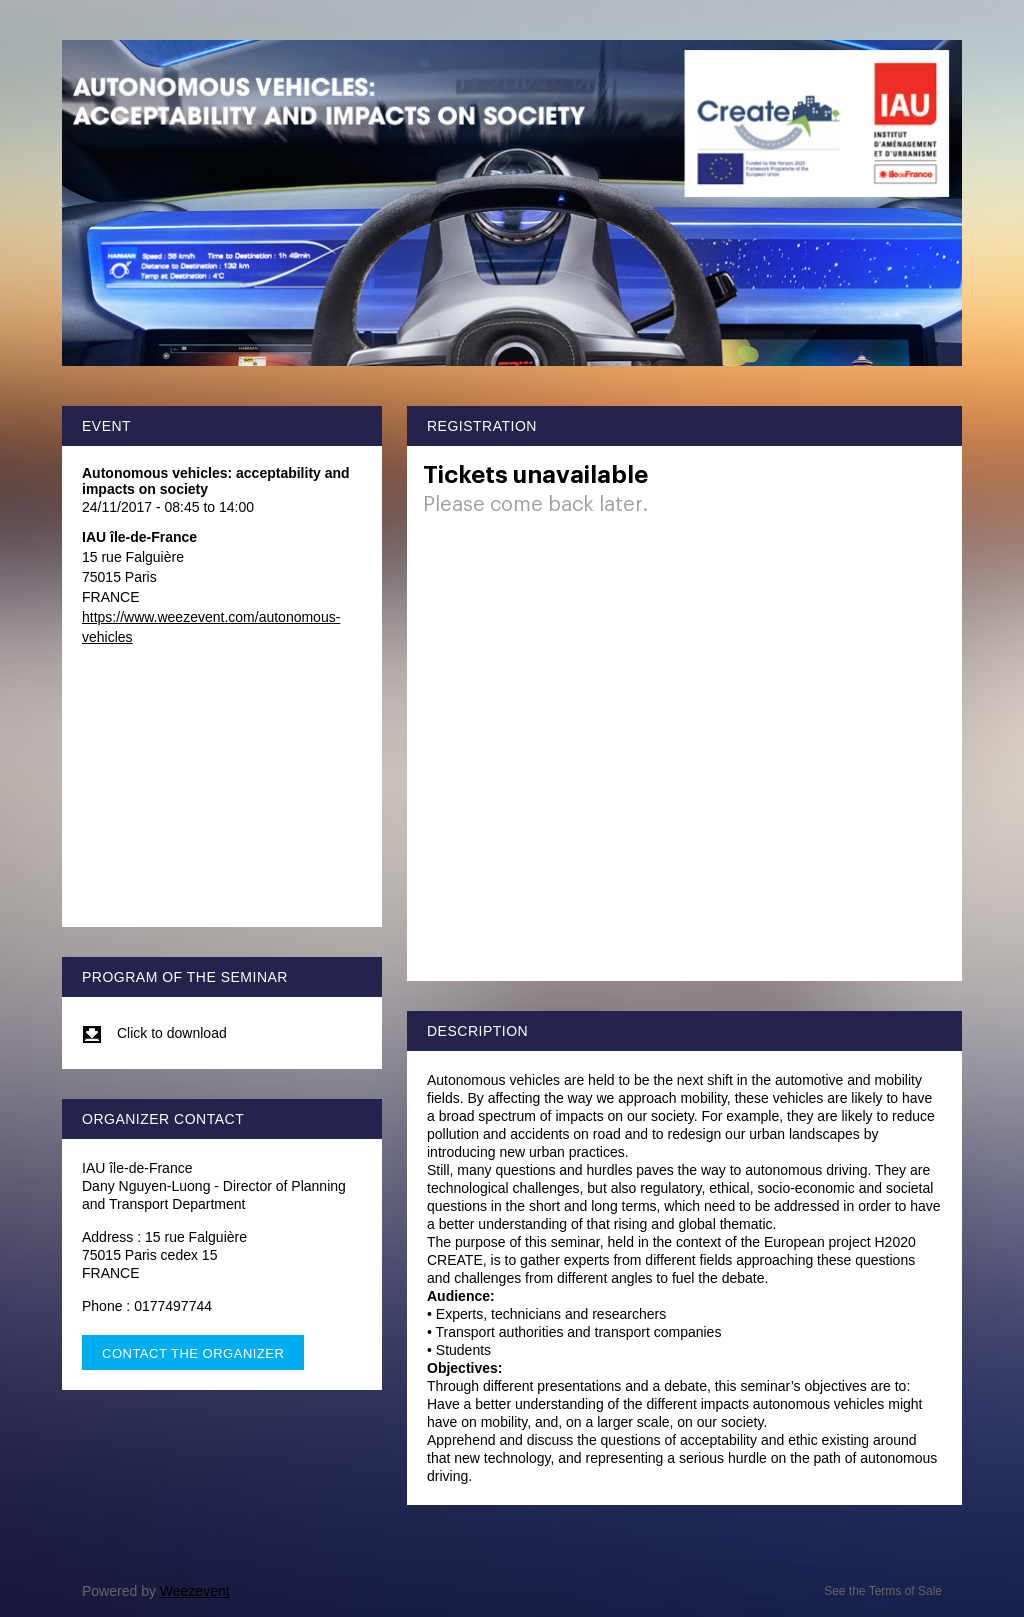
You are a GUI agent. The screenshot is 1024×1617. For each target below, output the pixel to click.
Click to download (154, 1033)
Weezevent (195, 1591)
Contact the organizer (193, 1353)
